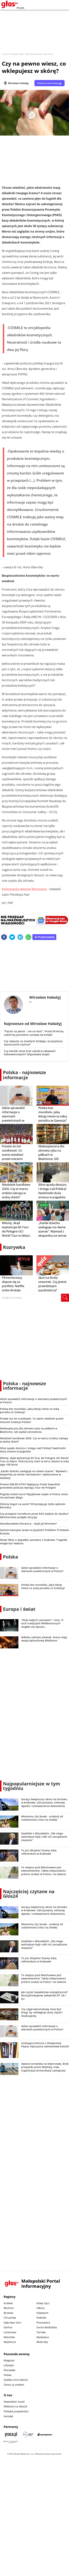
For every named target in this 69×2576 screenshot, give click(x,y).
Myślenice (10, 2342)
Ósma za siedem (14, 2384)
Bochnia (9, 2308)
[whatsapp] (28, 937)
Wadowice (42, 2337)
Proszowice (43, 2322)
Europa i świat (19, 1609)
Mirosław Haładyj (18, 83)
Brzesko (8, 2313)
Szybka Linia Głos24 (16, 2379)
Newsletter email (14, 2401)
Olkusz (40, 2308)
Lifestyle (9, 2365)
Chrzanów (10, 2317)
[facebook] (4, 937)
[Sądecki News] (28, 2434)
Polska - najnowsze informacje (24, 1075)
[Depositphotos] (45, 2434)
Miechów (9, 2337)
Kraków (8, 2303)
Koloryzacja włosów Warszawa (24, 889)
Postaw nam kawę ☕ (49, 83)
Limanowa (10, 2332)
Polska (10, 1557)
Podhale (41, 2317)
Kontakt (8, 2416)
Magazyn (9, 2360)
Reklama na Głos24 (15, 2406)
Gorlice (8, 2327)
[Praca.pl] (11, 2434)
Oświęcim (42, 2313)
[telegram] (20, 937)
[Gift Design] (11, 2441)
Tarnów (41, 2332)
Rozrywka (14, 1247)
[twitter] (12, 937)
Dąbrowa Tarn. (13, 2322)
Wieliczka (42, 2342)
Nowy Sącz (42, 2303)
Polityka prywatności (16, 2411)
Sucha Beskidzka (46, 2327)
